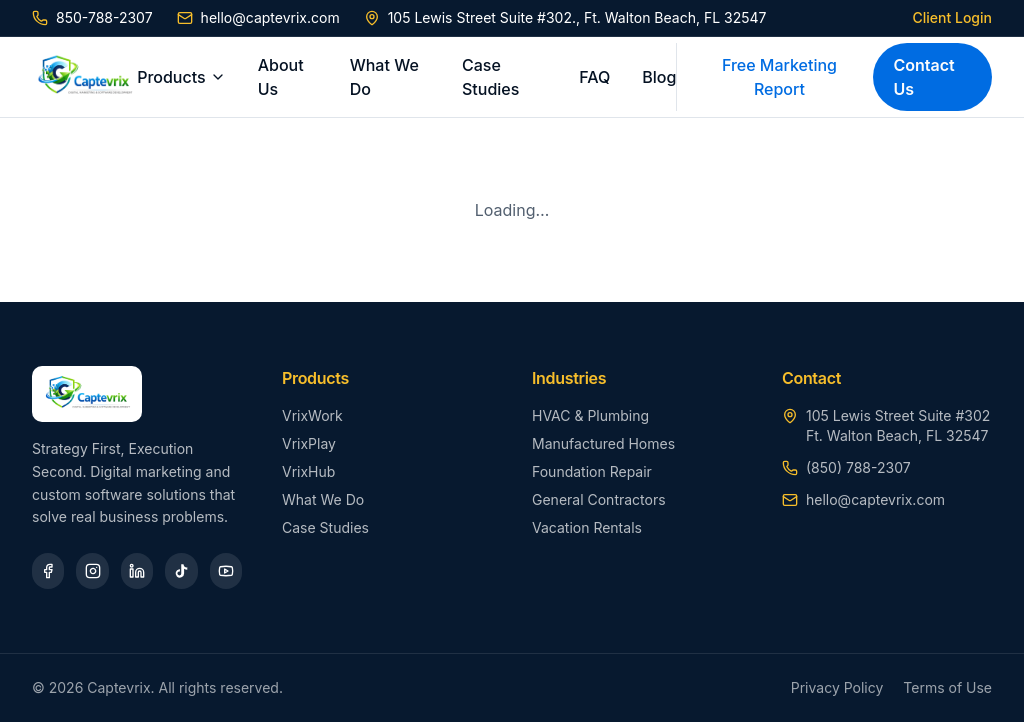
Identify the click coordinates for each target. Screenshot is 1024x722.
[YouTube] (226, 571)
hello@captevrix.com (258, 17)
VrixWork (312, 415)
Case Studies (490, 77)
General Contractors (599, 499)
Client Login (952, 17)
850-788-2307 (92, 17)
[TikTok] (181, 571)
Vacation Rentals (587, 527)
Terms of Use (947, 687)
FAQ (594, 77)
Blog (659, 77)
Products (181, 77)
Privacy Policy (837, 687)
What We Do (384, 77)
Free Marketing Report (779, 77)
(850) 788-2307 (858, 467)
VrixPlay (309, 443)
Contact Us (923, 77)
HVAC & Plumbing (590, 415)
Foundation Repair (592, 471)
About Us (281, 77)
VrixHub (308, 471)
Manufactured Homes (603, 443)
